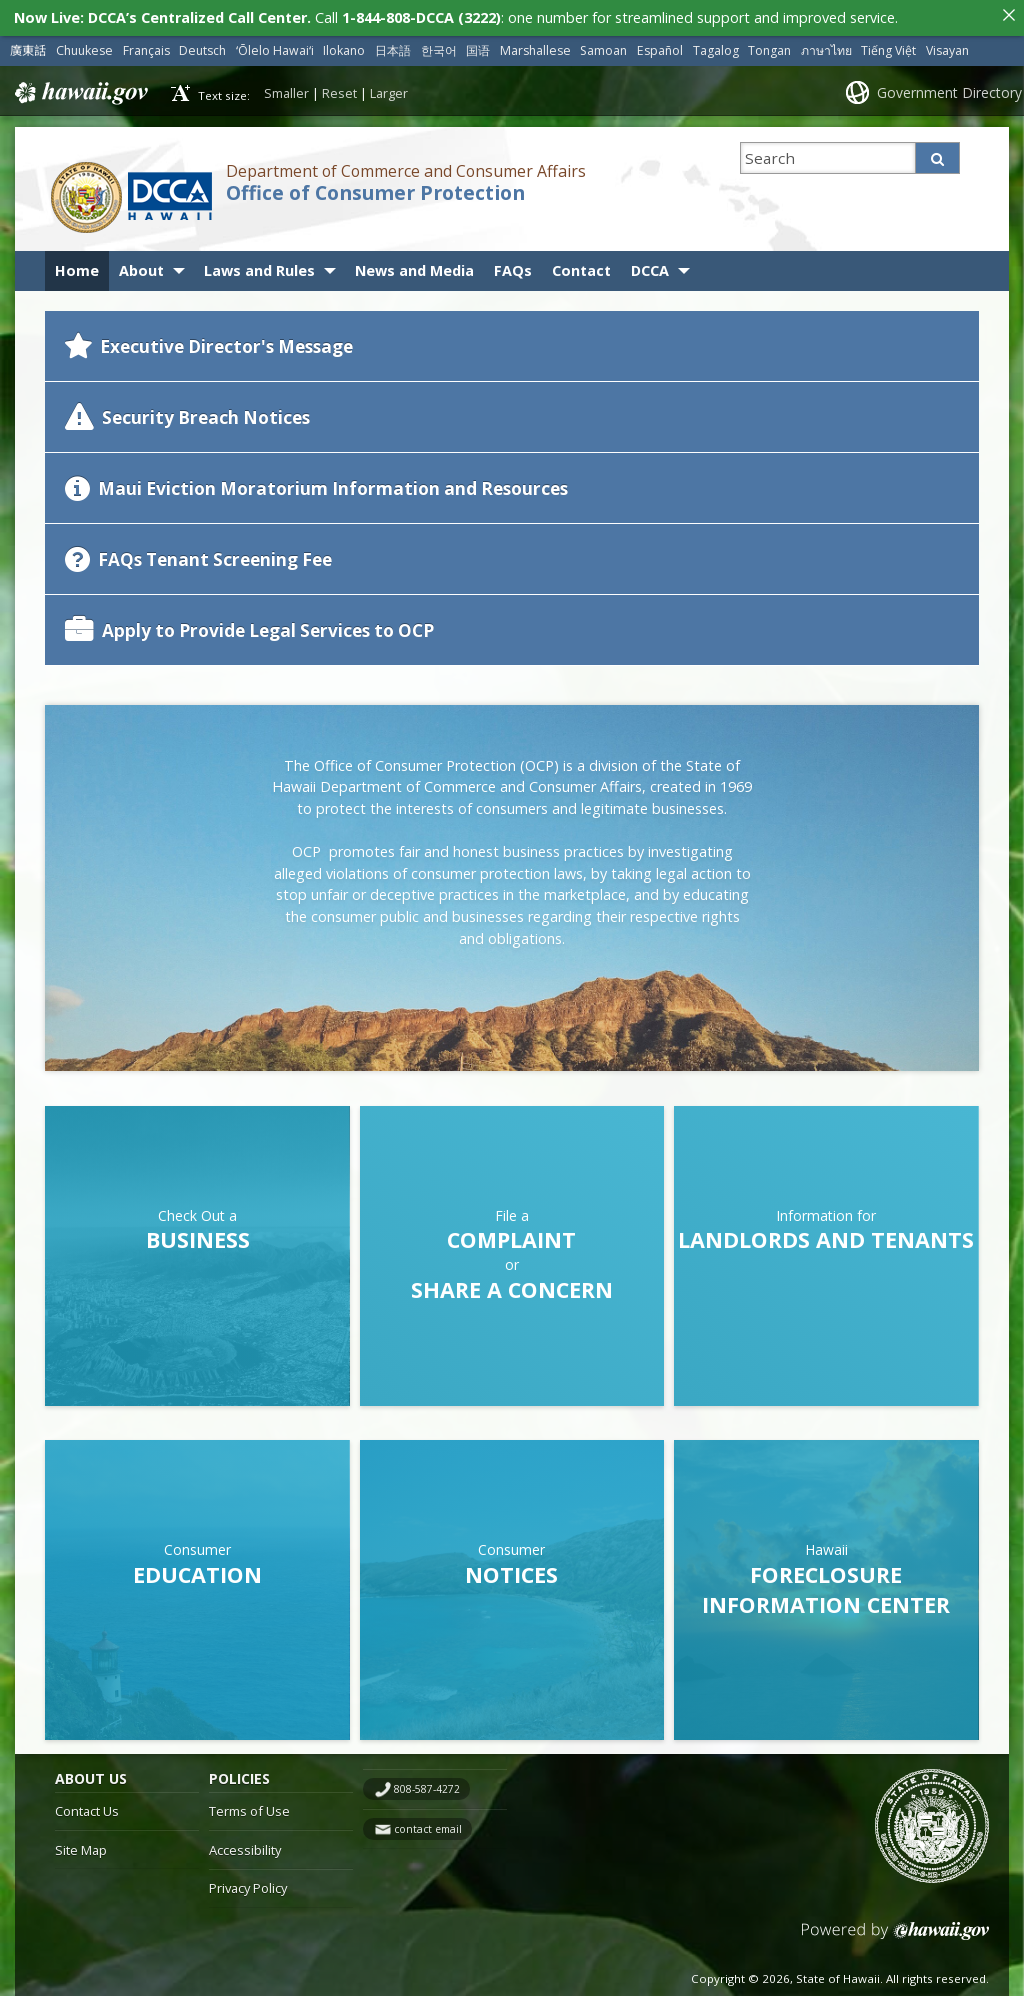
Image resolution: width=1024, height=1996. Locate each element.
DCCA (650, 266)
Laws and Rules (259, 266)
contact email (428, 1824)
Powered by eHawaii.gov (895, 1934)
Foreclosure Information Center (826, 1584)
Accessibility (245, 1845)
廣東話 (28, 45)
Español (660, 45)
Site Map (81, 1845)
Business (198, 1235)
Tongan (769, 45)
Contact (581, 266)
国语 (478, 45)
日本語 (393, 45)
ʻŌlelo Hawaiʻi (275, 45)
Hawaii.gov (79, 88)
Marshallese (535, 45)
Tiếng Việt (888, 45)
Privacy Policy (248, 1884)
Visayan (947, 45)
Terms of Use (249, 1806)
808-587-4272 (427, 1784)
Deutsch (202, 45)
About (141, 266)
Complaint (511, 1235)
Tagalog (716, 45)
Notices (511, 1569)
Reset (339, 88)
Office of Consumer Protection (375, 189)
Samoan (603, 45)
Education (197, 1569)
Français (146, 45)
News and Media (414, 266)
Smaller (286, 88)
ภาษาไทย (826, 45)
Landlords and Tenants (826, 1235)
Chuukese (84, 45)
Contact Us (87, 1806)
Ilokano (344, 45)
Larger (389, 88)
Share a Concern (512, 1284)
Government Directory (949, 87)
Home (77, 266)
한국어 (439, 45)
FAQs (513, 266)
